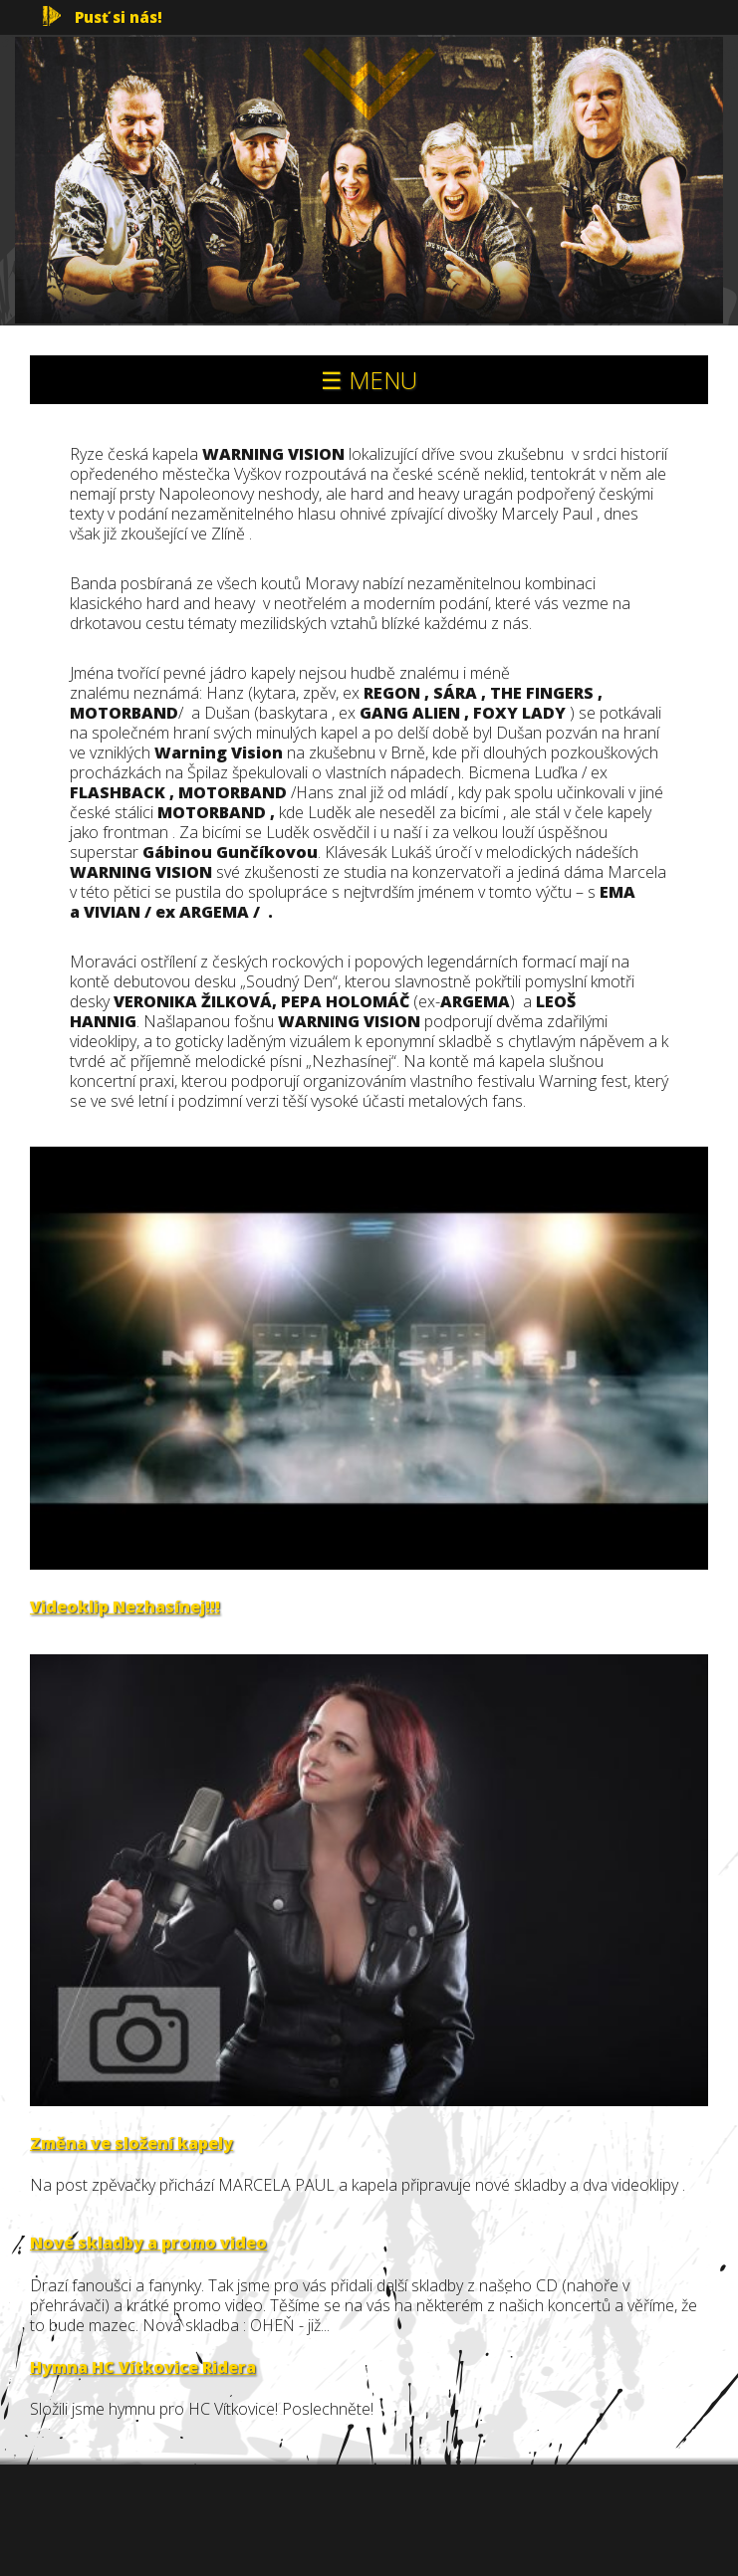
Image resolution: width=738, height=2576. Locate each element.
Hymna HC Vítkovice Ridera (143, 2367)
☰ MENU (369, 379)
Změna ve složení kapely (131, 2143)
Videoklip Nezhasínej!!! (125, 1606)
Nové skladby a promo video (148, 2243)
